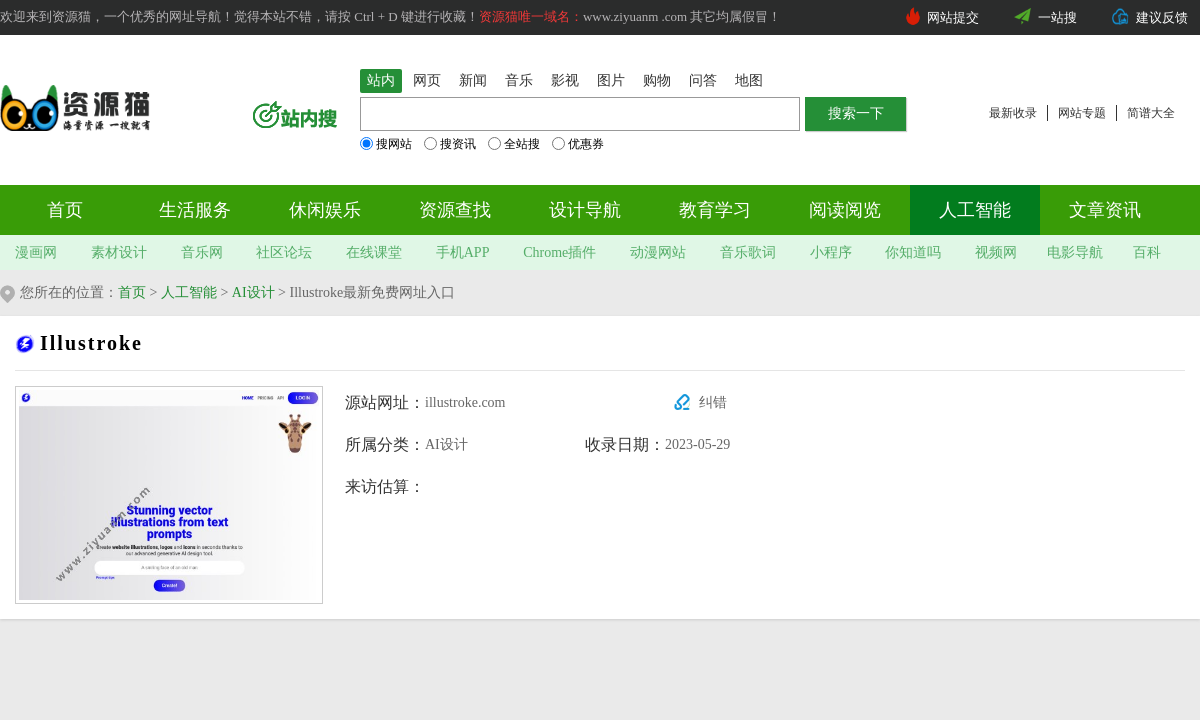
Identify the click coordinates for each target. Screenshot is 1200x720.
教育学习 (715, 210)
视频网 (996, 252)
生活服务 (195, 210)
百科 (1147, 252)
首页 (65, 210)
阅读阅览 (845, 210)
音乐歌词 (748, 252)
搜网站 (386, 144)
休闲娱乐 (325, 210)
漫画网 (36, 252)
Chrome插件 (559, 252)
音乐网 (202, 252)
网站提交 (953, 17)
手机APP (463, 252)
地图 (749, 80)
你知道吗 (913, 252)
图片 (611, 80)
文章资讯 (1105, 210)
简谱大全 (1151, 113)
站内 (381, 80)
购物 (657, 80)
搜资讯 (450, 144)
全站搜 (514, 144)
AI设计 (253, 292)
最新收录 (1013, 113)
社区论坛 (284, 252)
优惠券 (578, 144)
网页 (427, 80)
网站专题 (1082, 113)
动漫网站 (658, 252)
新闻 (473, 80)
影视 (565, 80)
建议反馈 (1162, 17)
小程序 (831, 252)
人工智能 (975, 210)
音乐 (519, 80)
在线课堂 (374, 252)
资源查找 (455, 210)
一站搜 (1057, 17)
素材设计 (119, 252)
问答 (703, 80)
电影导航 (1075, 252)
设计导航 (585, 210)
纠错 (713, 402)
